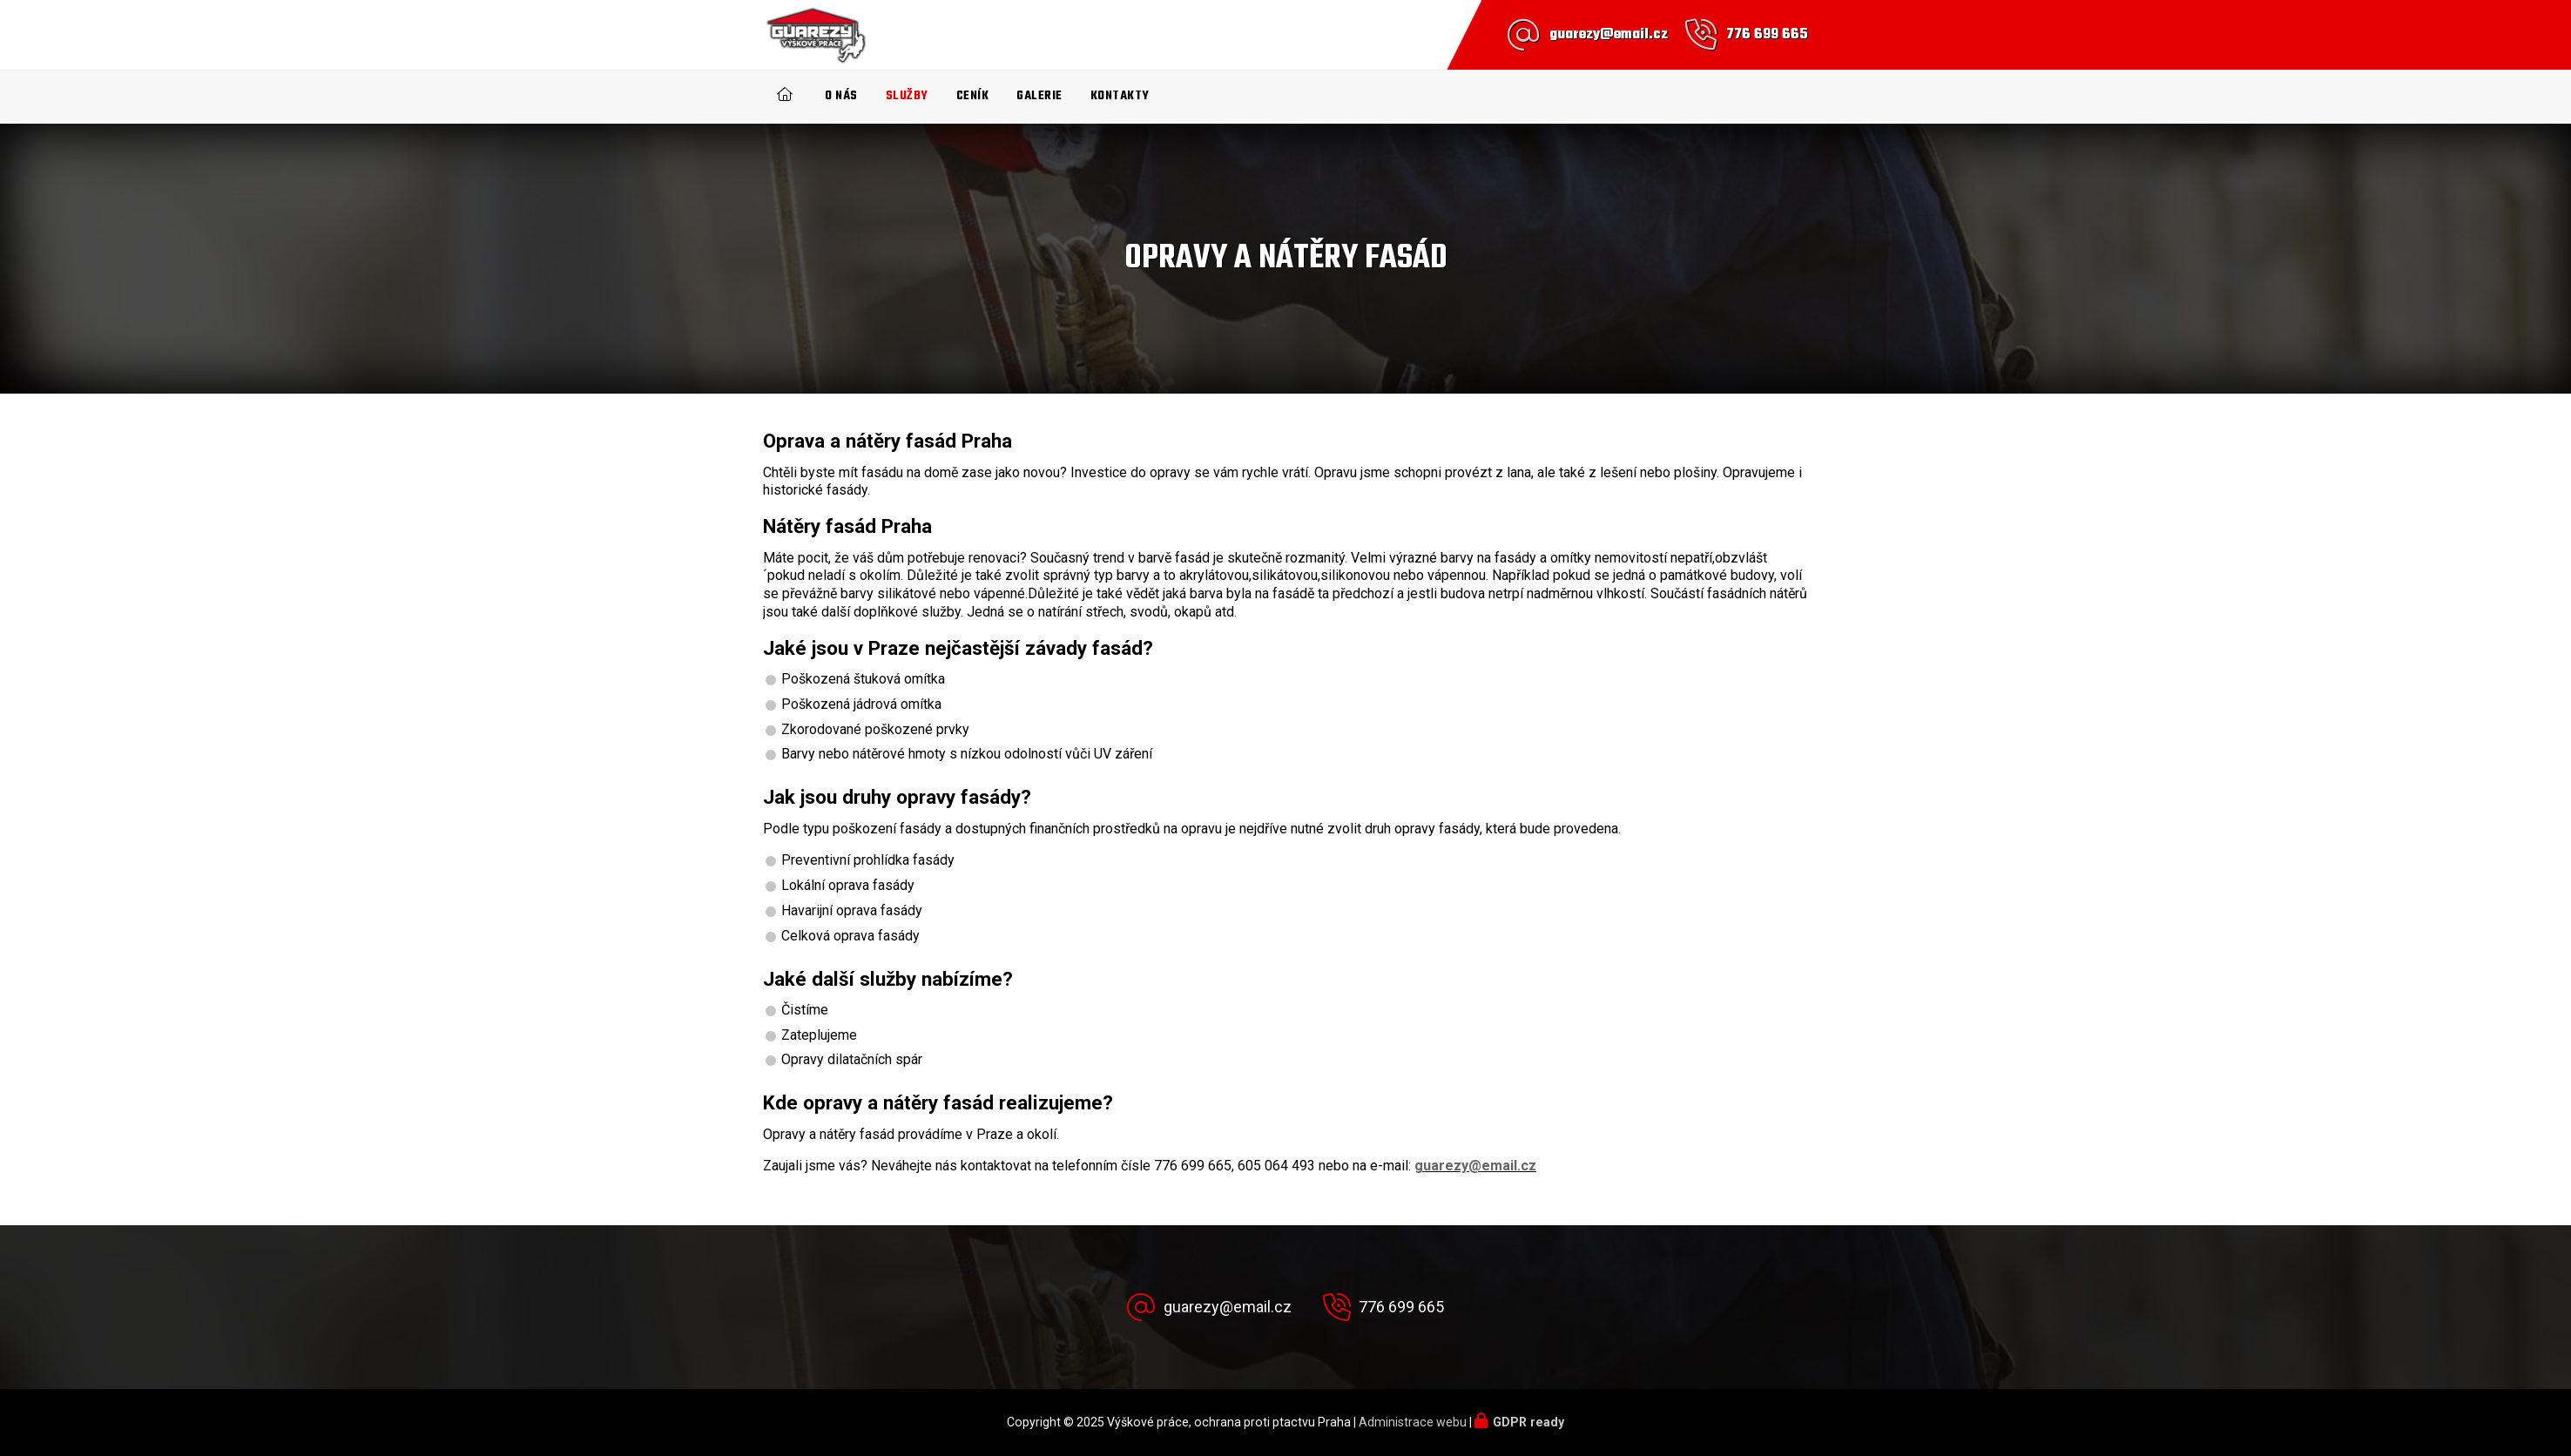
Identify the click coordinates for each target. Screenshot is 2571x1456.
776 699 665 (1767, 35)
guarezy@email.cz (1608, 35)
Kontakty (1120, 96)
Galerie (1039, 96)
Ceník (972, 96)
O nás (841, 96)
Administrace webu (1413, 1422)
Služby (907, 96)
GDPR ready (1528, 1422)
